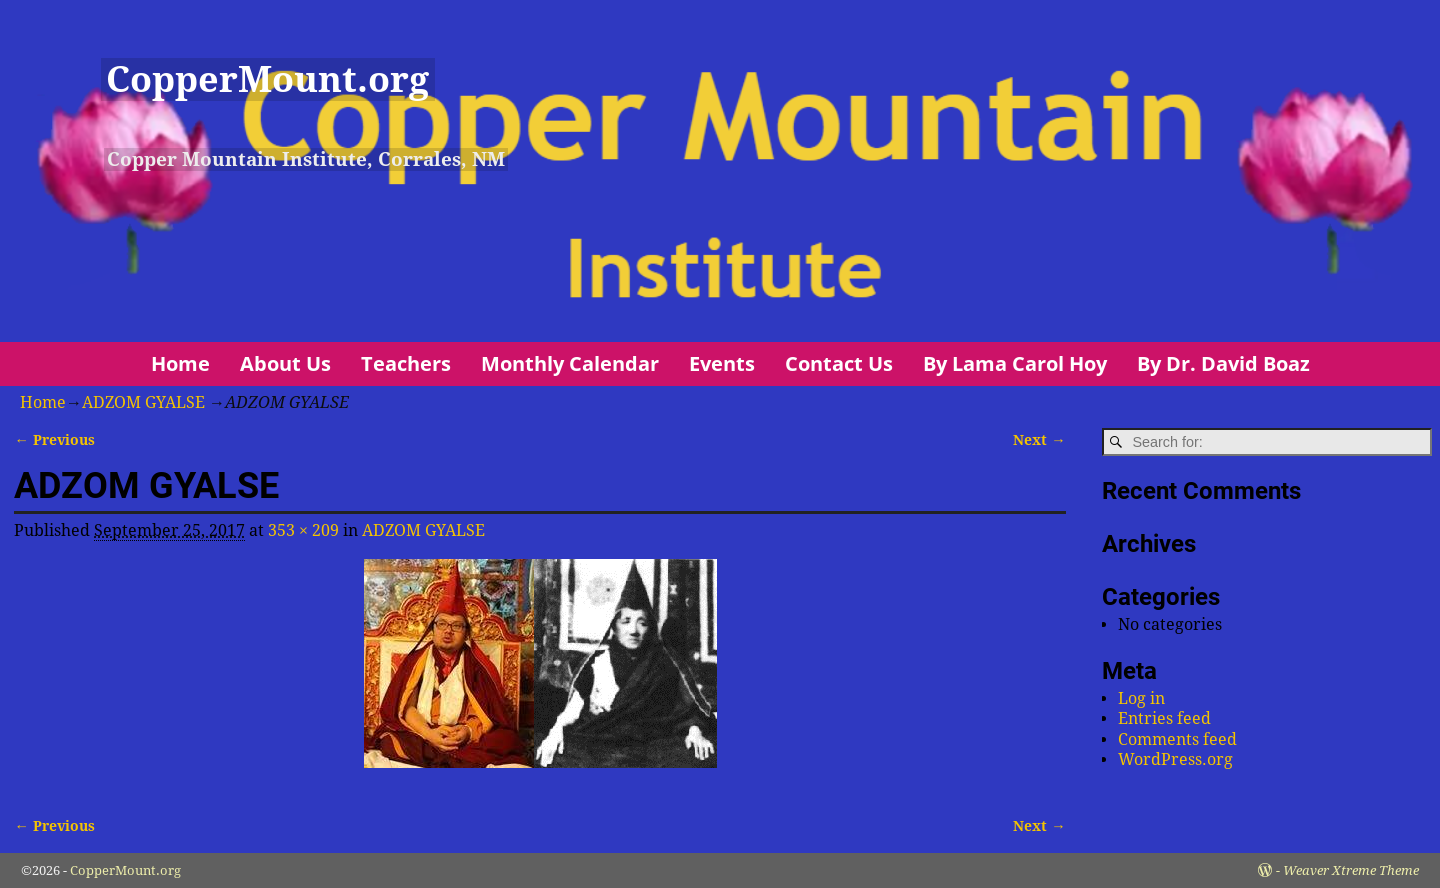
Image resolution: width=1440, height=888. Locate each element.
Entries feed (1164, 718)
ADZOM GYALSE (143, 402)
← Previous (54, 440)
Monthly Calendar (570, 363)
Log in (1141, 698)
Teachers (406, 363)
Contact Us (839, 363)
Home (180, 363)
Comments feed (1177, 739)
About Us (285, 363)
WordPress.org (1175, 759)
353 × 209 (303, 530)
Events (722, 363)
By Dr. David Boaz (1223, 363)
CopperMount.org (267, 79)
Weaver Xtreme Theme (1351, 870)
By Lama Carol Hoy (1015, 363)
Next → (1039, 440)
